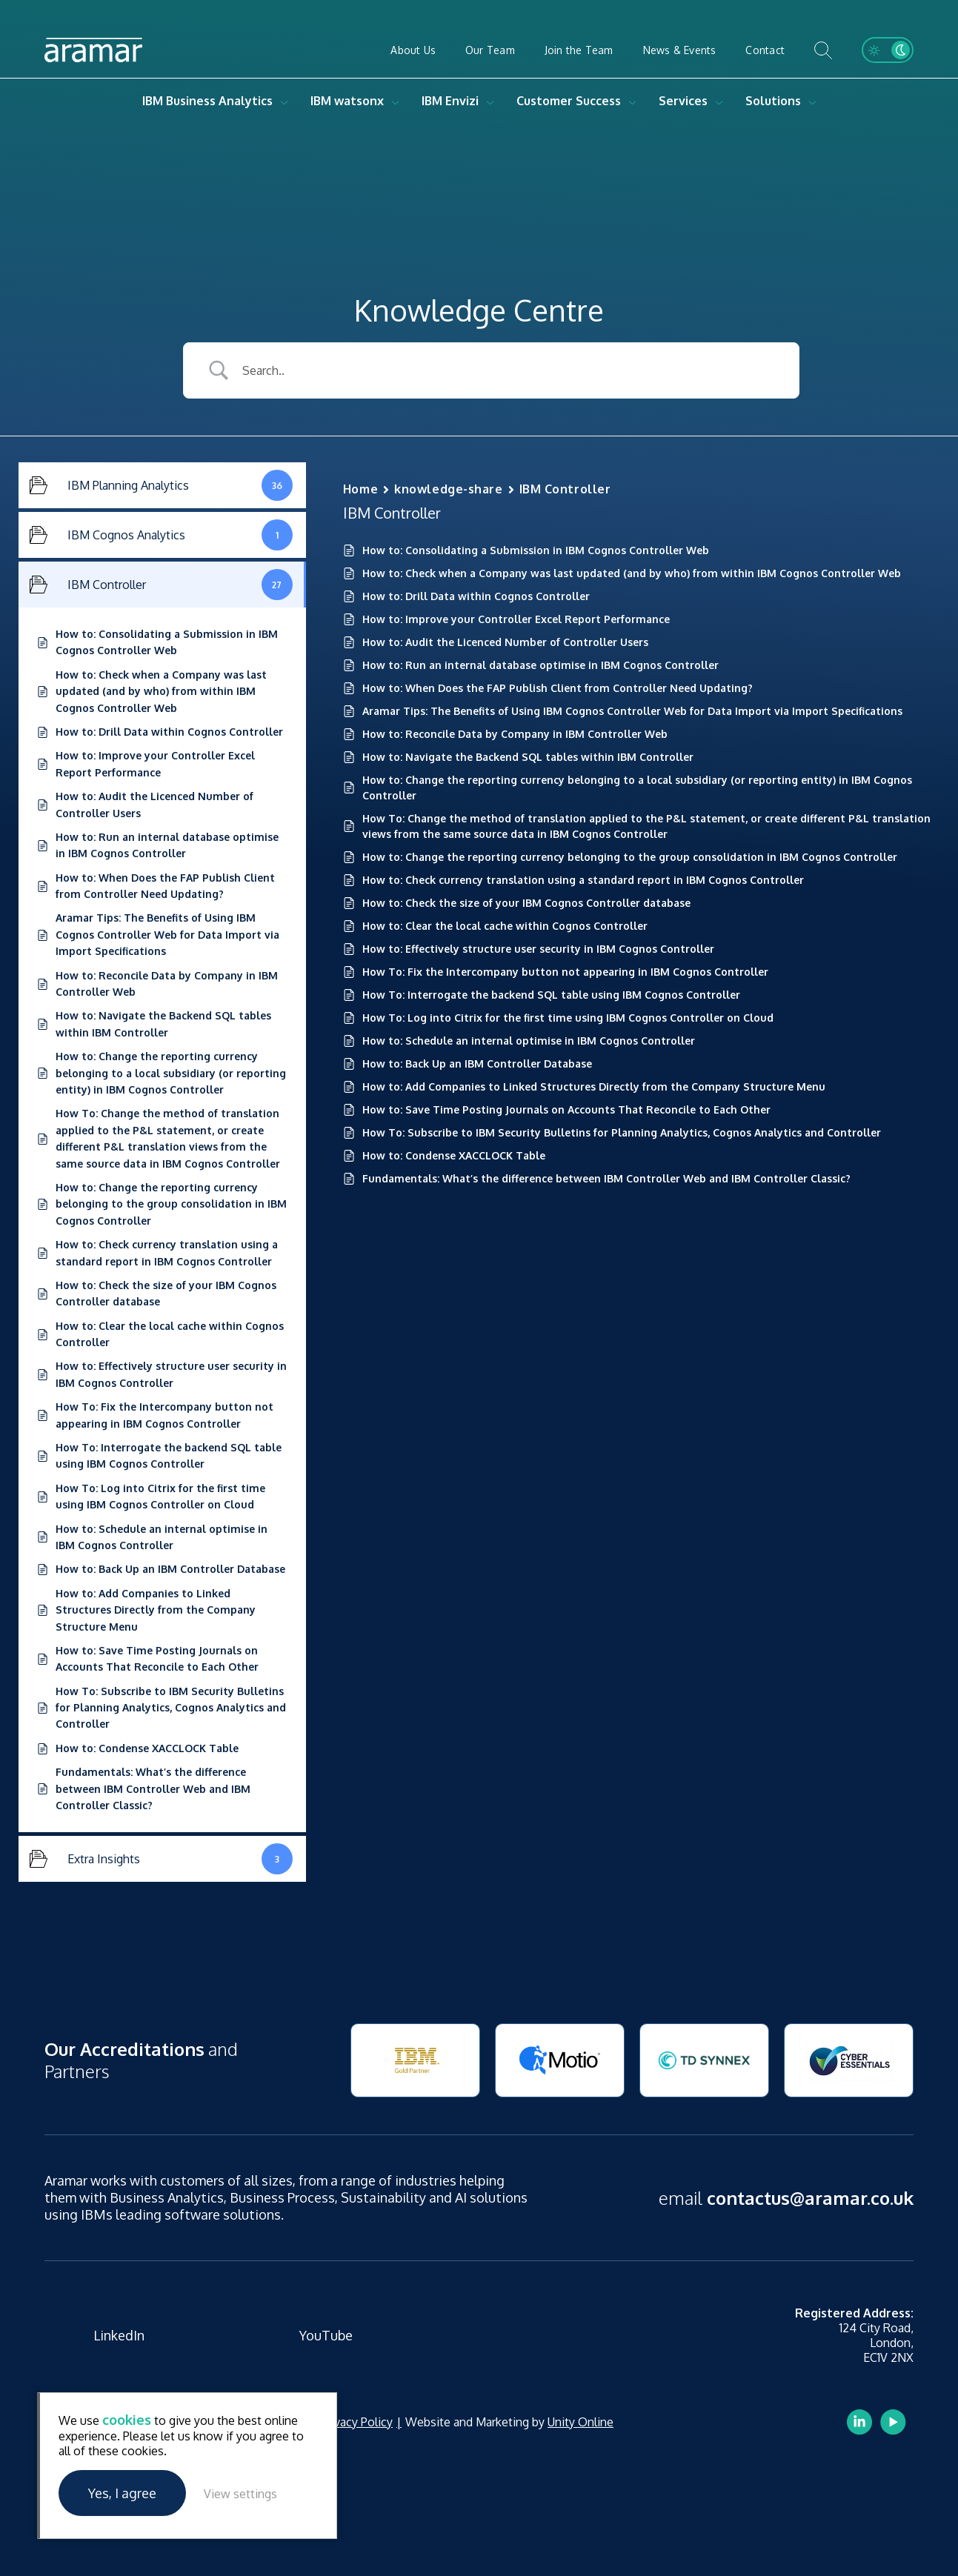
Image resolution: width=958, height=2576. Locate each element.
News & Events (679, 50)
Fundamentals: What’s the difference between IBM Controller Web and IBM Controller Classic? (606, 1178)
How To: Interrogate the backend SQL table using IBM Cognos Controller (551, 994)
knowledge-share (448, 489)
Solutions (773, 100)
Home (360, 489)
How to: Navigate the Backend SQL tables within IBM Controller (527, 756)
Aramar (93, 50)
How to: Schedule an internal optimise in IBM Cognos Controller (528, 1040)
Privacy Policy (357, 2421)
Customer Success (568, 100)
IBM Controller (565, 489)
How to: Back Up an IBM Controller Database (477, 1063)
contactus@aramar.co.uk (810, 2197)
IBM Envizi (450, 100)
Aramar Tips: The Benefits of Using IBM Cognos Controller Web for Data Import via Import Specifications (632, 711)
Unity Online (580, 2421)
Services (683, 100)
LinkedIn (118, 2335)
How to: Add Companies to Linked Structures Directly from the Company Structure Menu (593, 1086)
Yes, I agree (122, 2493)
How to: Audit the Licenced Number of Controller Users (505, 642)
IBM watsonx (347, 100)
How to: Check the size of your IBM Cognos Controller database (526, 902)
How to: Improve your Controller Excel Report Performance (516, 619)
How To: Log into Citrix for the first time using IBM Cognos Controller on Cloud (568, 1017)
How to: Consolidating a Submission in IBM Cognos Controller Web (535, 550)
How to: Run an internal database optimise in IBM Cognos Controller (540, 665)
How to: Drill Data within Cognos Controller (476, 596)
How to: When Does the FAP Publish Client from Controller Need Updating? (557, 688)
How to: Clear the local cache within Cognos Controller (505, 925)
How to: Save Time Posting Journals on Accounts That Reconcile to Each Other (566, 1109)
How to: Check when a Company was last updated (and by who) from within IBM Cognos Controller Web (631, 573)
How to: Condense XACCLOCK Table (453, 1155)
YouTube (326, 2335)
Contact (765, 50)
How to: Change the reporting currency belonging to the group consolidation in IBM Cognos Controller (629, 857)
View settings (240, 2493)
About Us (413, 50)
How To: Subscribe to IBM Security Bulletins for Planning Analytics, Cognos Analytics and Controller (621, 1132)
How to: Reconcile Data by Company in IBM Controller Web (515, 734)
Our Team (490, 50)
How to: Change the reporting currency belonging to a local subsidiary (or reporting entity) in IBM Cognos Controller (637, 787)
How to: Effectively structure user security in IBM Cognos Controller (538, 948)
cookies (126, 2420)
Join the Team (579, 50)
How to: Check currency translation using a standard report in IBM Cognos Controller (583, 879)
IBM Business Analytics (207, 100)
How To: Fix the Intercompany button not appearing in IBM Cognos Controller (565, 971)
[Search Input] (509, 370)
